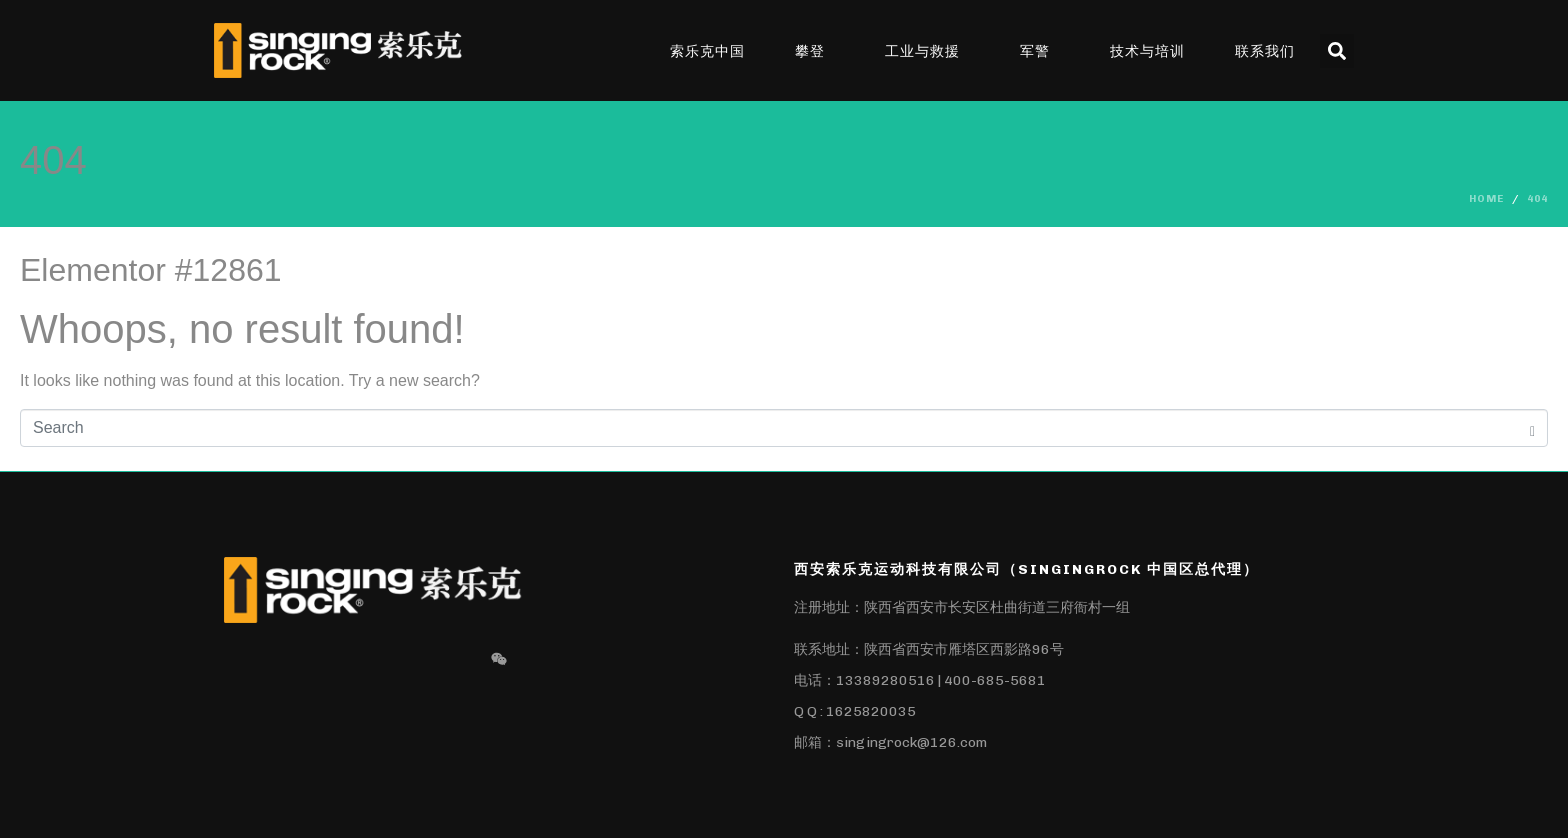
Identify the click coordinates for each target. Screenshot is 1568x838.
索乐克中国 (707, 51)
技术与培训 (1147, 51)
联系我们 (1265, 51)
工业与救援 (922, 51)
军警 (1035, 51)
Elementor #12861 (151, 270)
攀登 (810, 51)
